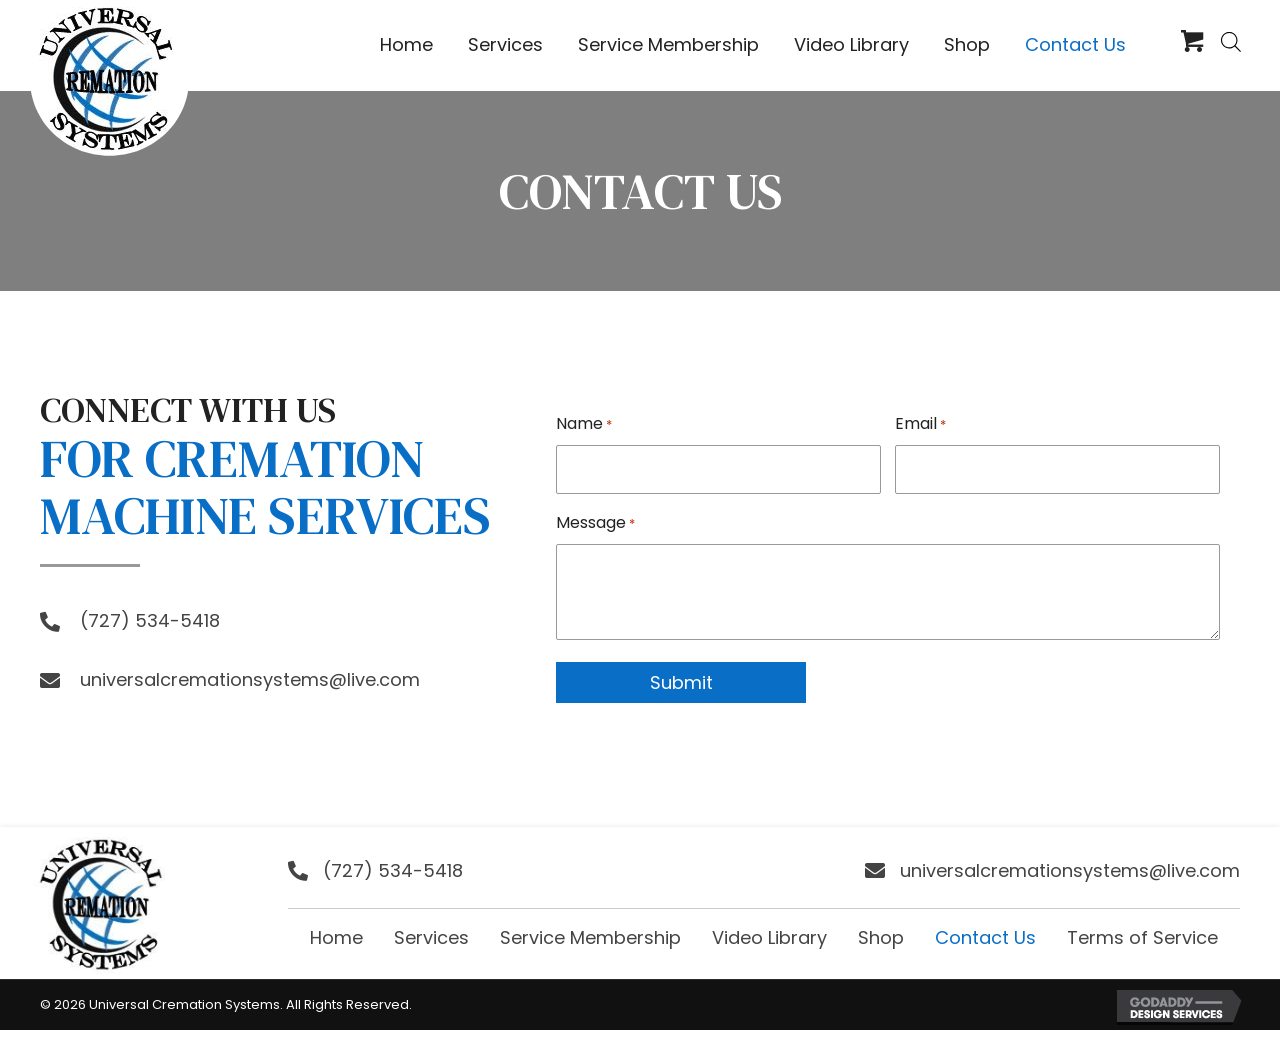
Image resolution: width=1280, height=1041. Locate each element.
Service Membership (590, 935)
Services (431, 935)
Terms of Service (1142, 935)
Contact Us (985, 935)
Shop (881, 935)
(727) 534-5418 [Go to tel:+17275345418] (150, 620)
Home (336, 935)
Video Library (769, 935)
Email (920, 424)
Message (595, 521)
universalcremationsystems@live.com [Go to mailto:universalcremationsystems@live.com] (250, 679)
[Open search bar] (1231, 41)
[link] (406, 45)
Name (584, 424)
